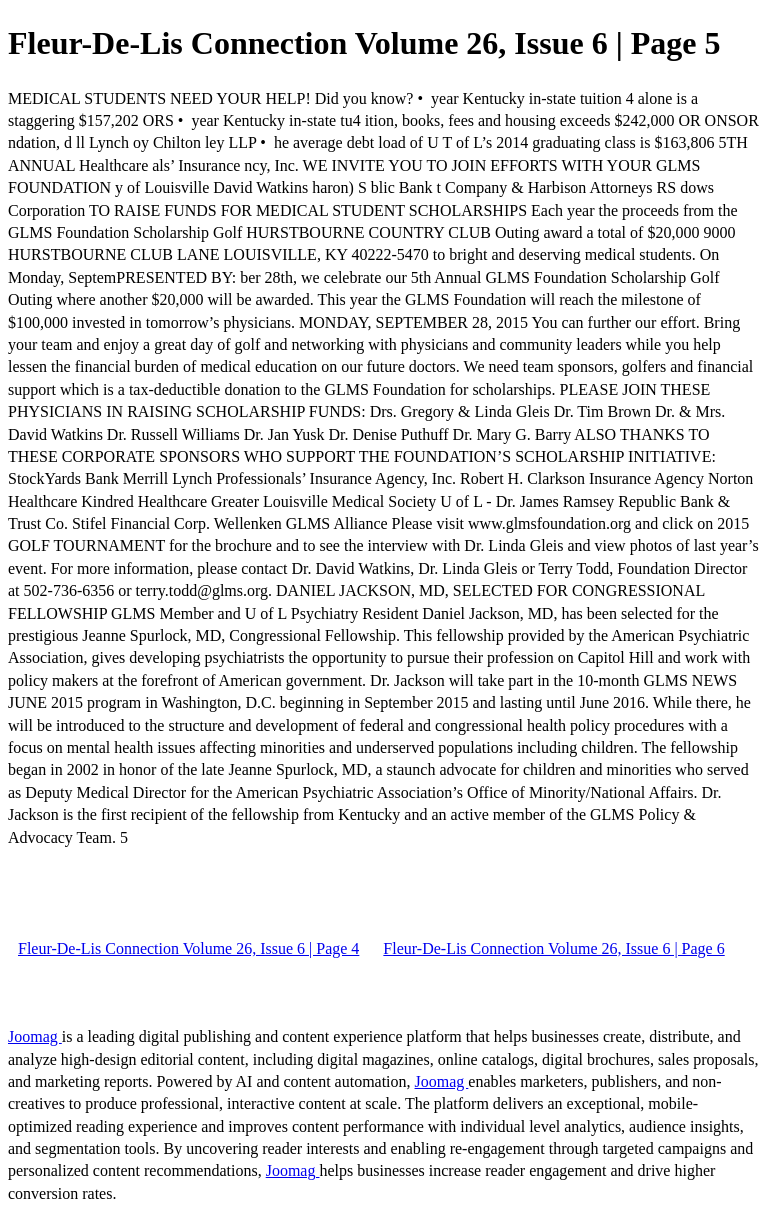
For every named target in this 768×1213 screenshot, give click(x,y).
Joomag (35, 1036)
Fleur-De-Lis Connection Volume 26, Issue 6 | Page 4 (188, 948)
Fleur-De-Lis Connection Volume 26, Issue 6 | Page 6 (553, 948)
